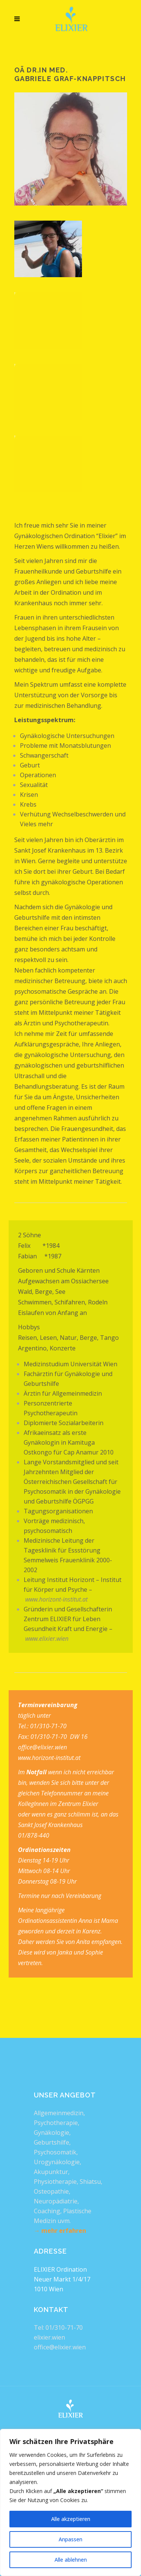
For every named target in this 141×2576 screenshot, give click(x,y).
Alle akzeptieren (70, 2518)
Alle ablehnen (71, 2559)
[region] (70, 2502)
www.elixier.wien (46, 1638)
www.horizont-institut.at (56, 1599)
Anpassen (70, 2539)
